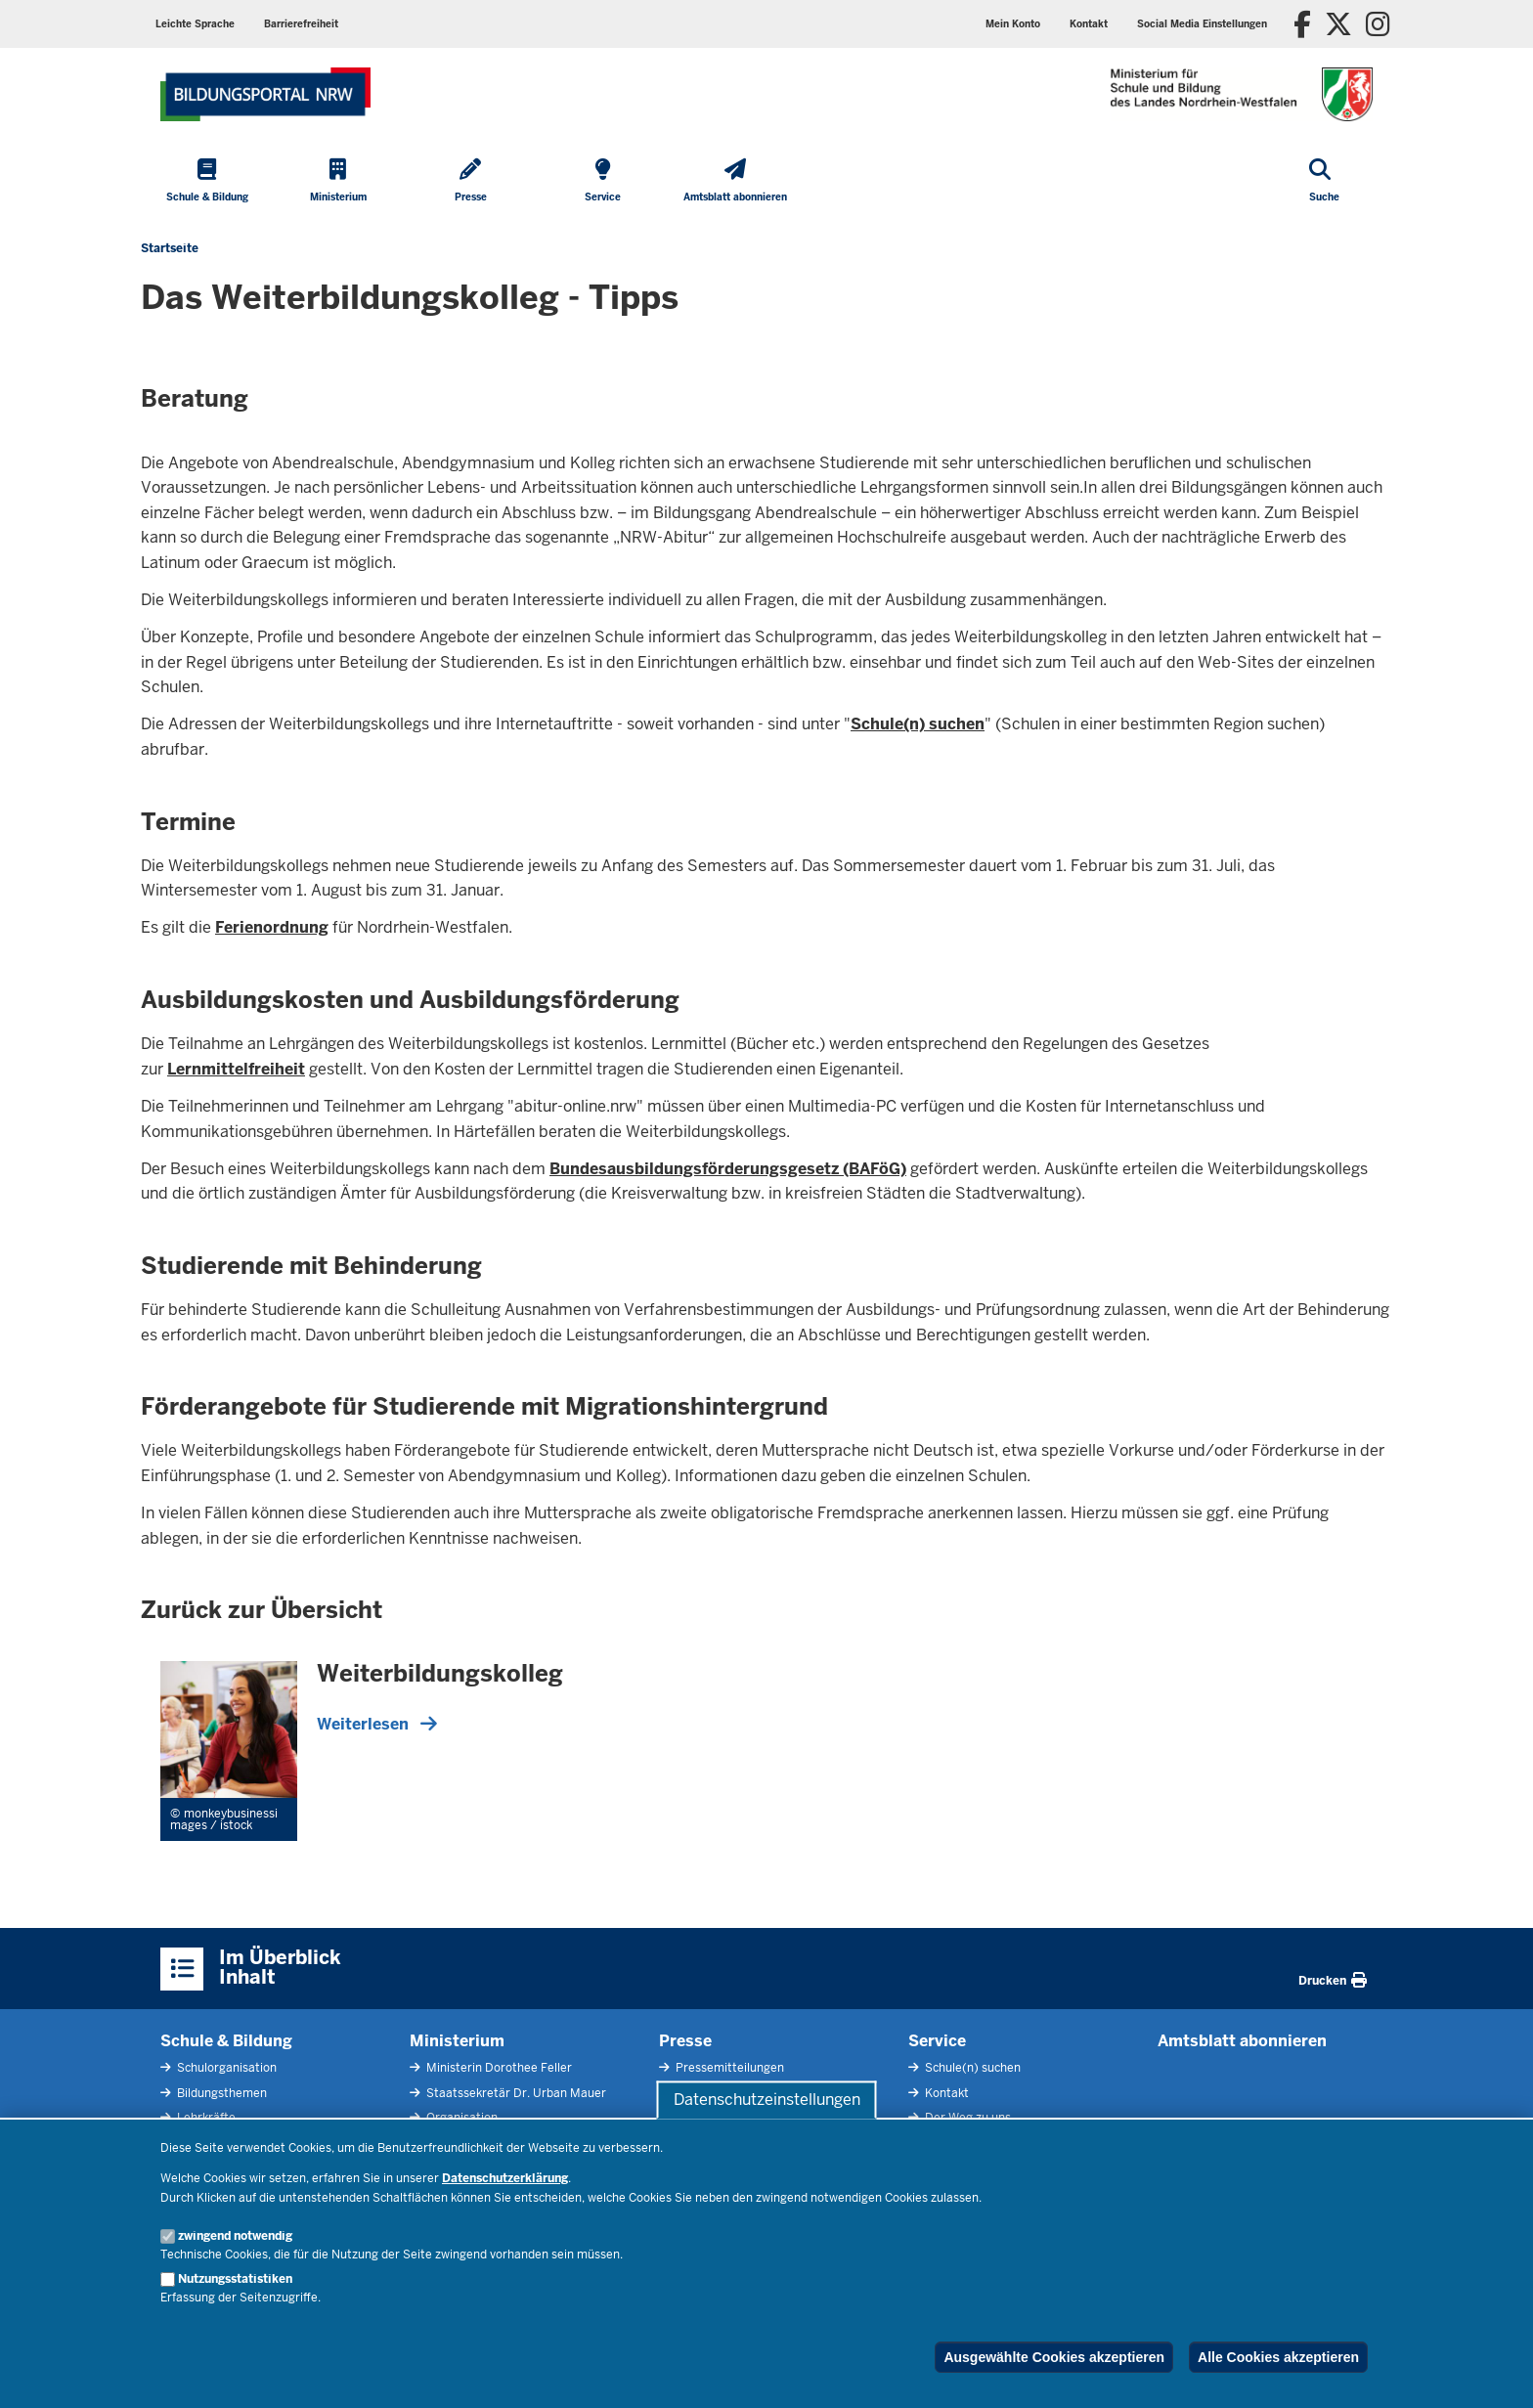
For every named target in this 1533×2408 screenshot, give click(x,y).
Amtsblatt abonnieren (1242, 2041)
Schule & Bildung (226, 2041)
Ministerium (457, 2041)
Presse (685, 2041)
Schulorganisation (225, 2068)
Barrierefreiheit (301, 24)
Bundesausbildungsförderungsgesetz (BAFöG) (727, 1169)
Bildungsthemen (220, 2093)
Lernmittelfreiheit (236, 1069)
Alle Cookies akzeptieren (1278, 2357)
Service (937, 2041)
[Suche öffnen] (1324, 182)
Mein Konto (1013, 24)
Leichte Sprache (195, 24)
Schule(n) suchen (918, 724)
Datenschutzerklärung (505, 2178)
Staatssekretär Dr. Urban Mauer (514, 2093)
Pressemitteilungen (728, 2068)
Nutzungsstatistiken (235, 2279)
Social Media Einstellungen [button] (1202, 24)
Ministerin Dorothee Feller (497, 2068)
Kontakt (1089, 24)
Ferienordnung (271, 927)
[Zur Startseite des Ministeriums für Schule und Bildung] (265, 94)
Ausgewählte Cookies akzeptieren (1053, 2357)
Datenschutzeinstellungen (767, 2099)
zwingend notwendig (235, 2236)
